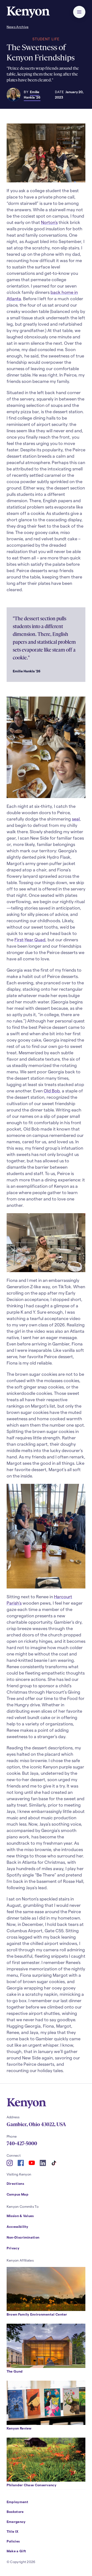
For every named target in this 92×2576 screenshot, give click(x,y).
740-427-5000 (22, 2143)
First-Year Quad (29, 939)
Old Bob (52, 1090)
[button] (79, 12)
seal (76, 818)
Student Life (46, 39)
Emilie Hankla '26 (32, 94)
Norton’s (49, 222)
